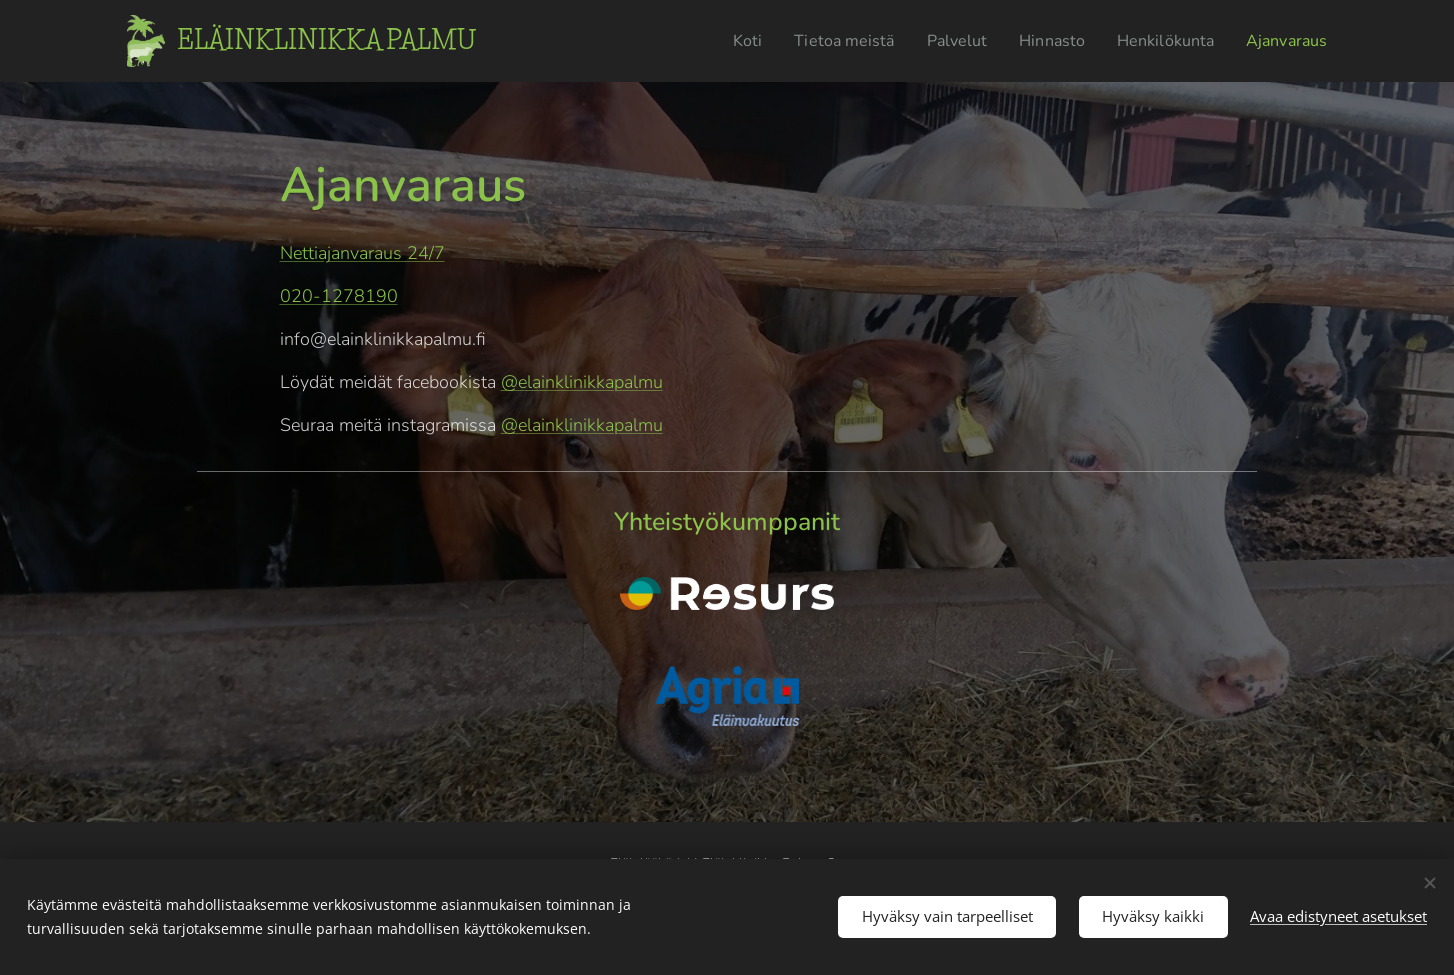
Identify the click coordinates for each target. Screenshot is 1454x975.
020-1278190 (339, 296)
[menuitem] (712, 41)
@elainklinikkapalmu (582, 382)
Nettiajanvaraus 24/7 (362, 253)
